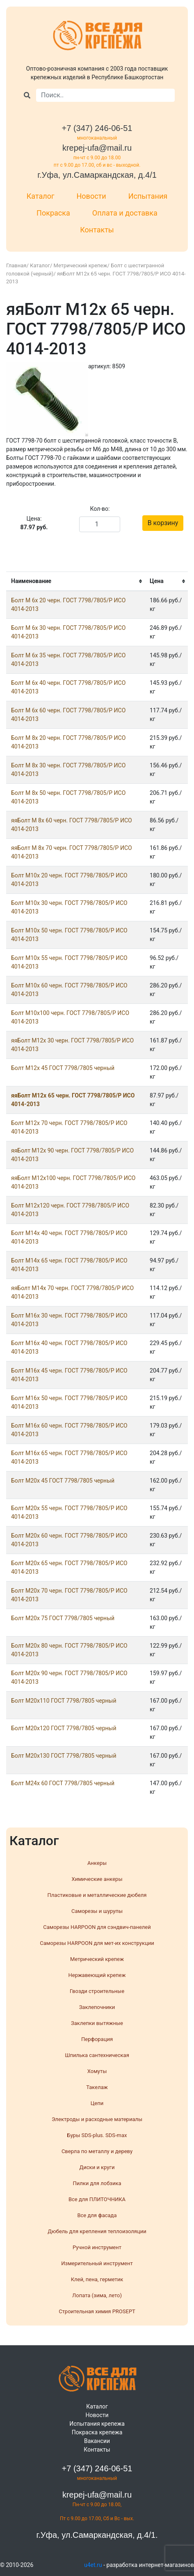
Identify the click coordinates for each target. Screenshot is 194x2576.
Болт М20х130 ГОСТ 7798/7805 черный (63, 1755)
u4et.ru (93, 2565)
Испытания (148, 196)
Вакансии (97, 2441)
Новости (91, 196)
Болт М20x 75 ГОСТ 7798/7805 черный (62, 1618)
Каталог (41, 196)
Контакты (97, 229)
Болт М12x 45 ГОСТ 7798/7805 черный (62, 1068)
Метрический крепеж (80, 265)
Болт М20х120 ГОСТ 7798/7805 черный (63, 1728)
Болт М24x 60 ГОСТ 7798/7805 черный (62, 1783)
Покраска (53, 213)
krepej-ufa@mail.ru (97, 147)
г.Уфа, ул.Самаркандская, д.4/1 (97, 174)
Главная (16, 265)
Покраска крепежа (97, 2432)
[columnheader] (75, 581)
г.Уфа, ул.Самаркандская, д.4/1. (96, 2534)
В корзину (163, 523)
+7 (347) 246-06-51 (97, 128)
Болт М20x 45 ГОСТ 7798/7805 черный (62, 1480)
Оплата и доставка (124, 213)
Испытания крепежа (97, 2423)
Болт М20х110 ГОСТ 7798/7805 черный (63, 1700)
